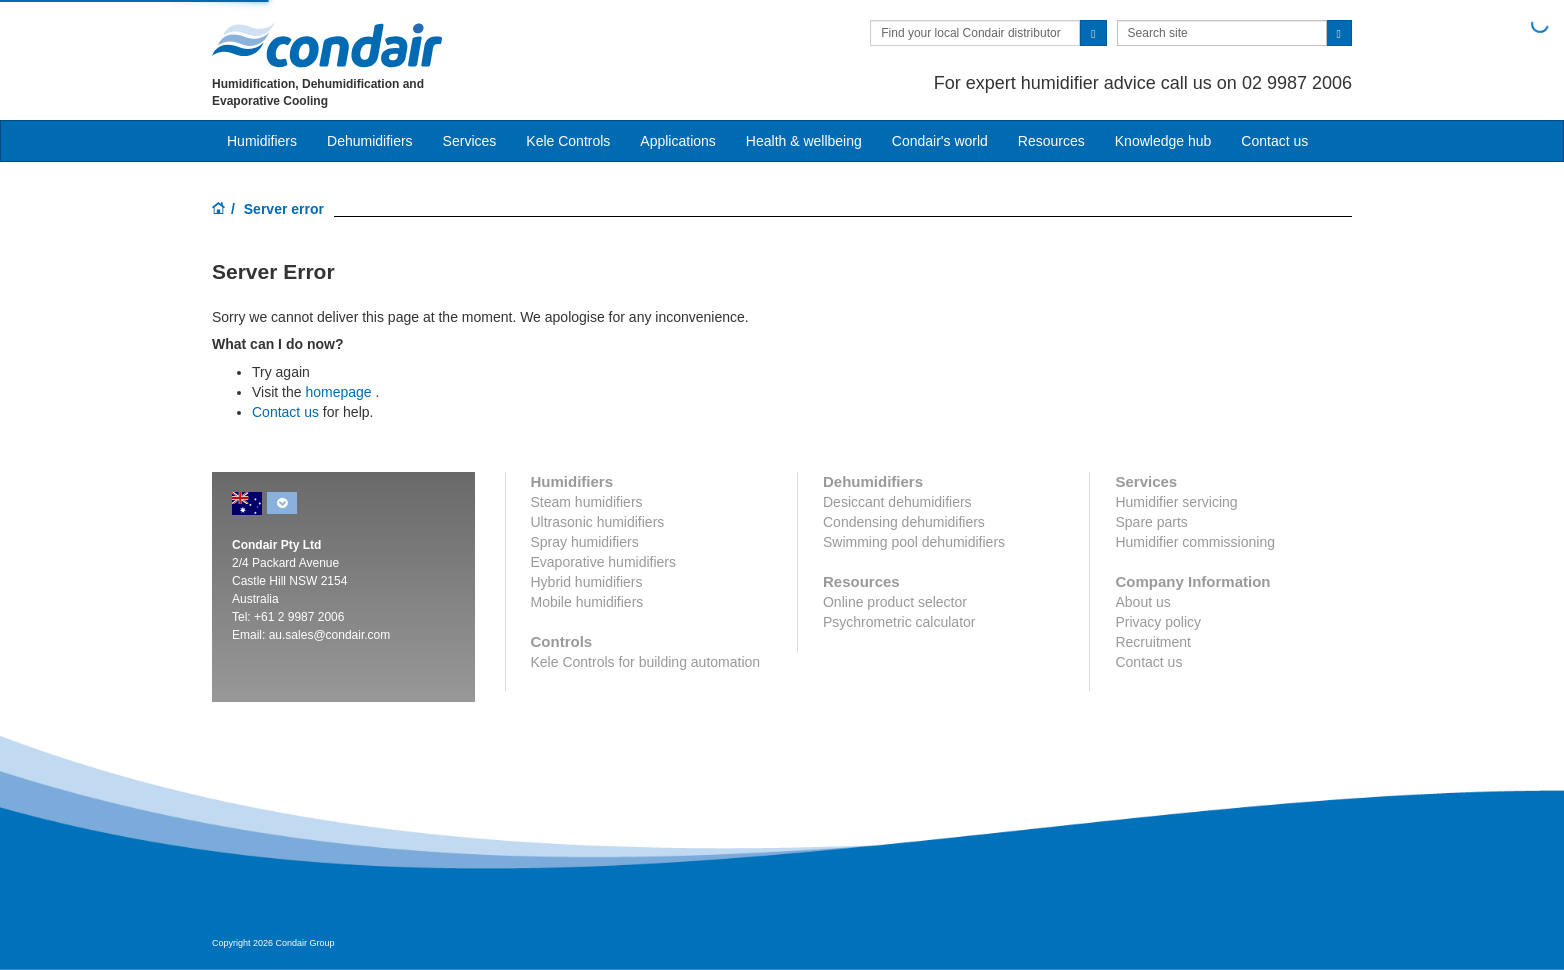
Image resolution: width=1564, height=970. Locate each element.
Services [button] (470, 141)
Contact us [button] (1274, 141)
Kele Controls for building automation (646, 662)
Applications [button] (678, 141)
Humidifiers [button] (262, 141)
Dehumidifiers (370, 141)
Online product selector (895, 602)
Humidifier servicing (1176, 502)
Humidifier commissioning (1195, 542)
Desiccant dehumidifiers (897, 502)
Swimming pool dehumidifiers (914, 542)
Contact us (285, 412)
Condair (327, 45)
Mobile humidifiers (587, 602)
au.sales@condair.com (330, 635)
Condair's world (940, 141)
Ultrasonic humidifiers (598, 522)
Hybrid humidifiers (587, 582)
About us (1142, 602)
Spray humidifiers (585, 542)
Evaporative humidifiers (604, 562)
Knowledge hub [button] (1163, 141)
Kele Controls (568, 141)
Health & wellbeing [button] (804, 141)
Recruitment (1152, 642)
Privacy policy (1158, 622)
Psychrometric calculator (899, 622)
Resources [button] (1051, 141)
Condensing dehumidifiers (904, 522)
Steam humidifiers (587, 502)
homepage (338, 392)
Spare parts (1151, 522)
